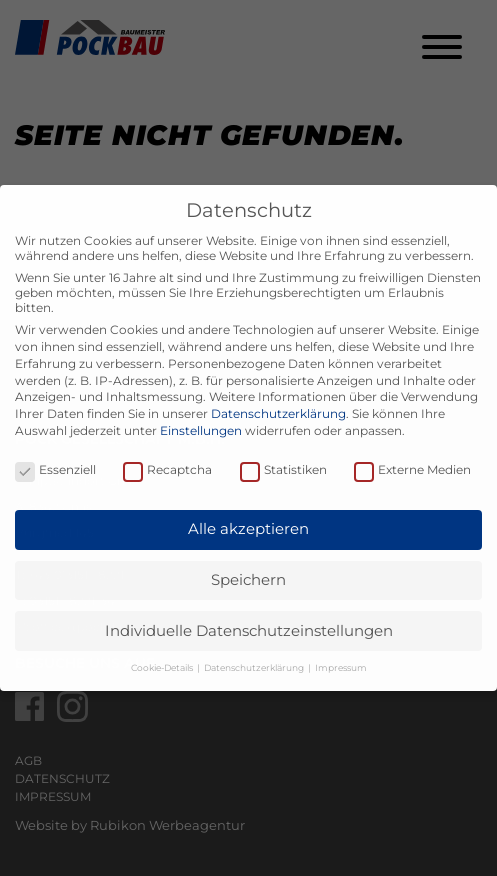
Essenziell (55, 469)
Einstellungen (201, 430)
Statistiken (283, 469)
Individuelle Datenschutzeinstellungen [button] (249, 630)
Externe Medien (412, 469)
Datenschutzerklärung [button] (255, 667)
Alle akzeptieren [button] (248, 528)
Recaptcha (167, 469)
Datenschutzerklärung (278, 413)
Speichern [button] (248, 579)
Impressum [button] (341, 667)
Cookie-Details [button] (163, 667)
